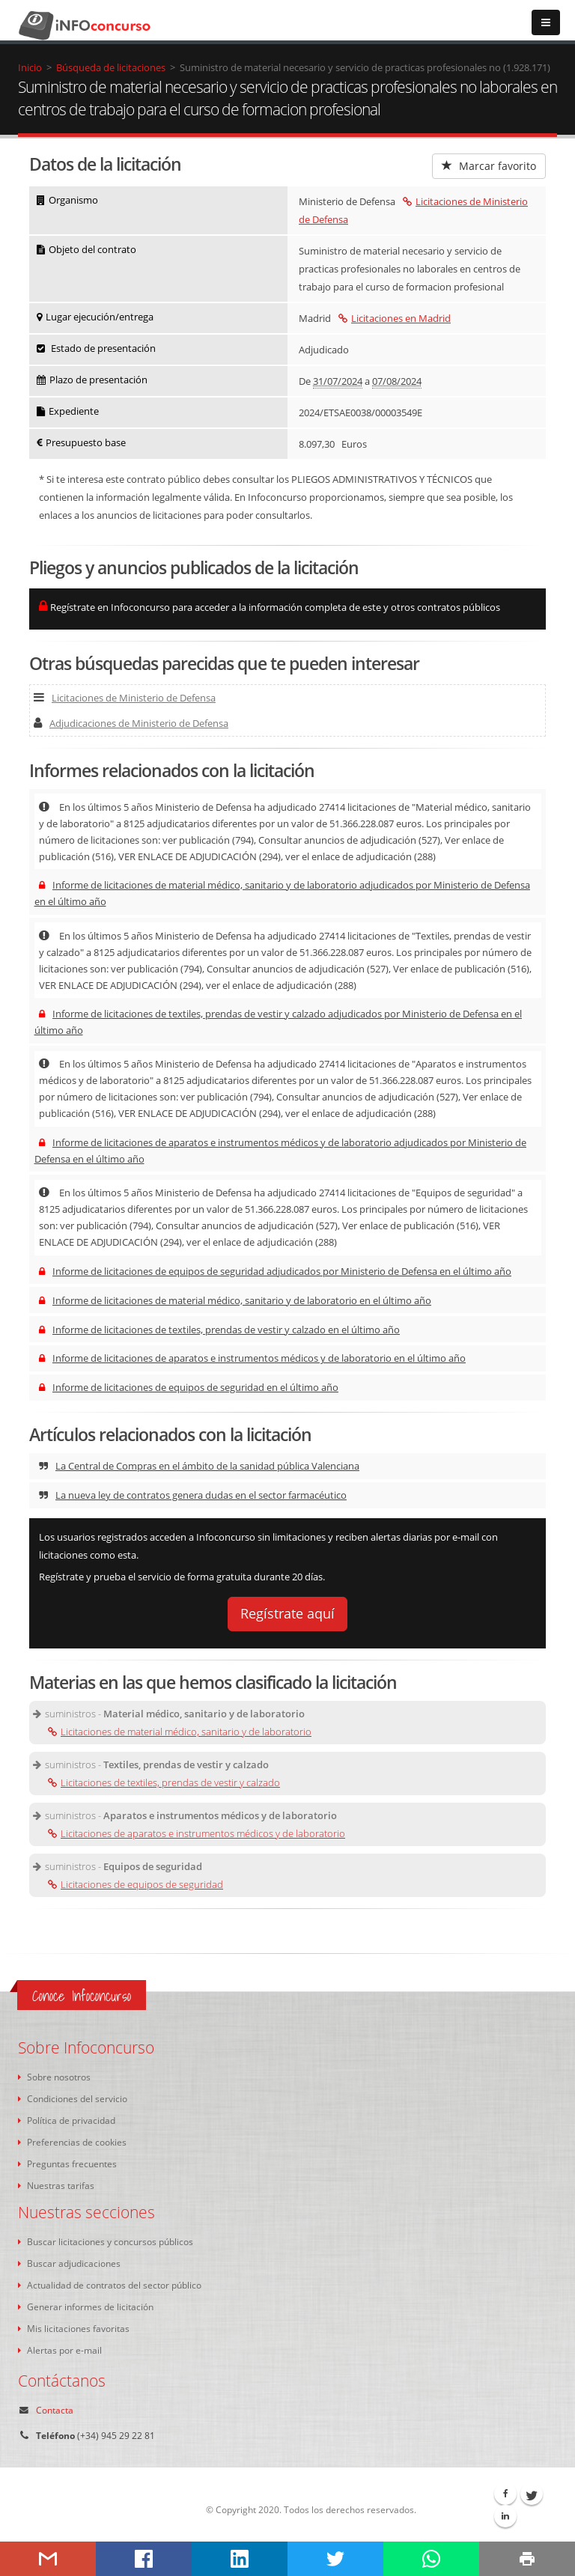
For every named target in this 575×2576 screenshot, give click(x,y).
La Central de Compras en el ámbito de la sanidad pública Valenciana (199, 1466)
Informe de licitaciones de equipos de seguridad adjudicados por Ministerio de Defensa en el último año (275, 1271)
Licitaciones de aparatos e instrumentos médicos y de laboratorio (196, 1833)
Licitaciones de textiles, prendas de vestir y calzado (164, 1782)
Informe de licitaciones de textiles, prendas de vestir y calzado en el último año (219, 1329)
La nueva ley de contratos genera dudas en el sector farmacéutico (193, 1495)
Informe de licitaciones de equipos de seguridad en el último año (188, 1387)
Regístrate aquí (287, 1613)
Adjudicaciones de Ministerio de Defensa (131, 723)
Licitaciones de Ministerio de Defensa (125, 697)
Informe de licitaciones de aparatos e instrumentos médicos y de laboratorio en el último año (252, 1358)
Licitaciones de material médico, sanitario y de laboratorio (179, 1731)
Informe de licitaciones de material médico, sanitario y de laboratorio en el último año (235, 1300)
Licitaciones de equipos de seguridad (135, 1884)
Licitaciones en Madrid (394, 318)
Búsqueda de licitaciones (110, 67)
